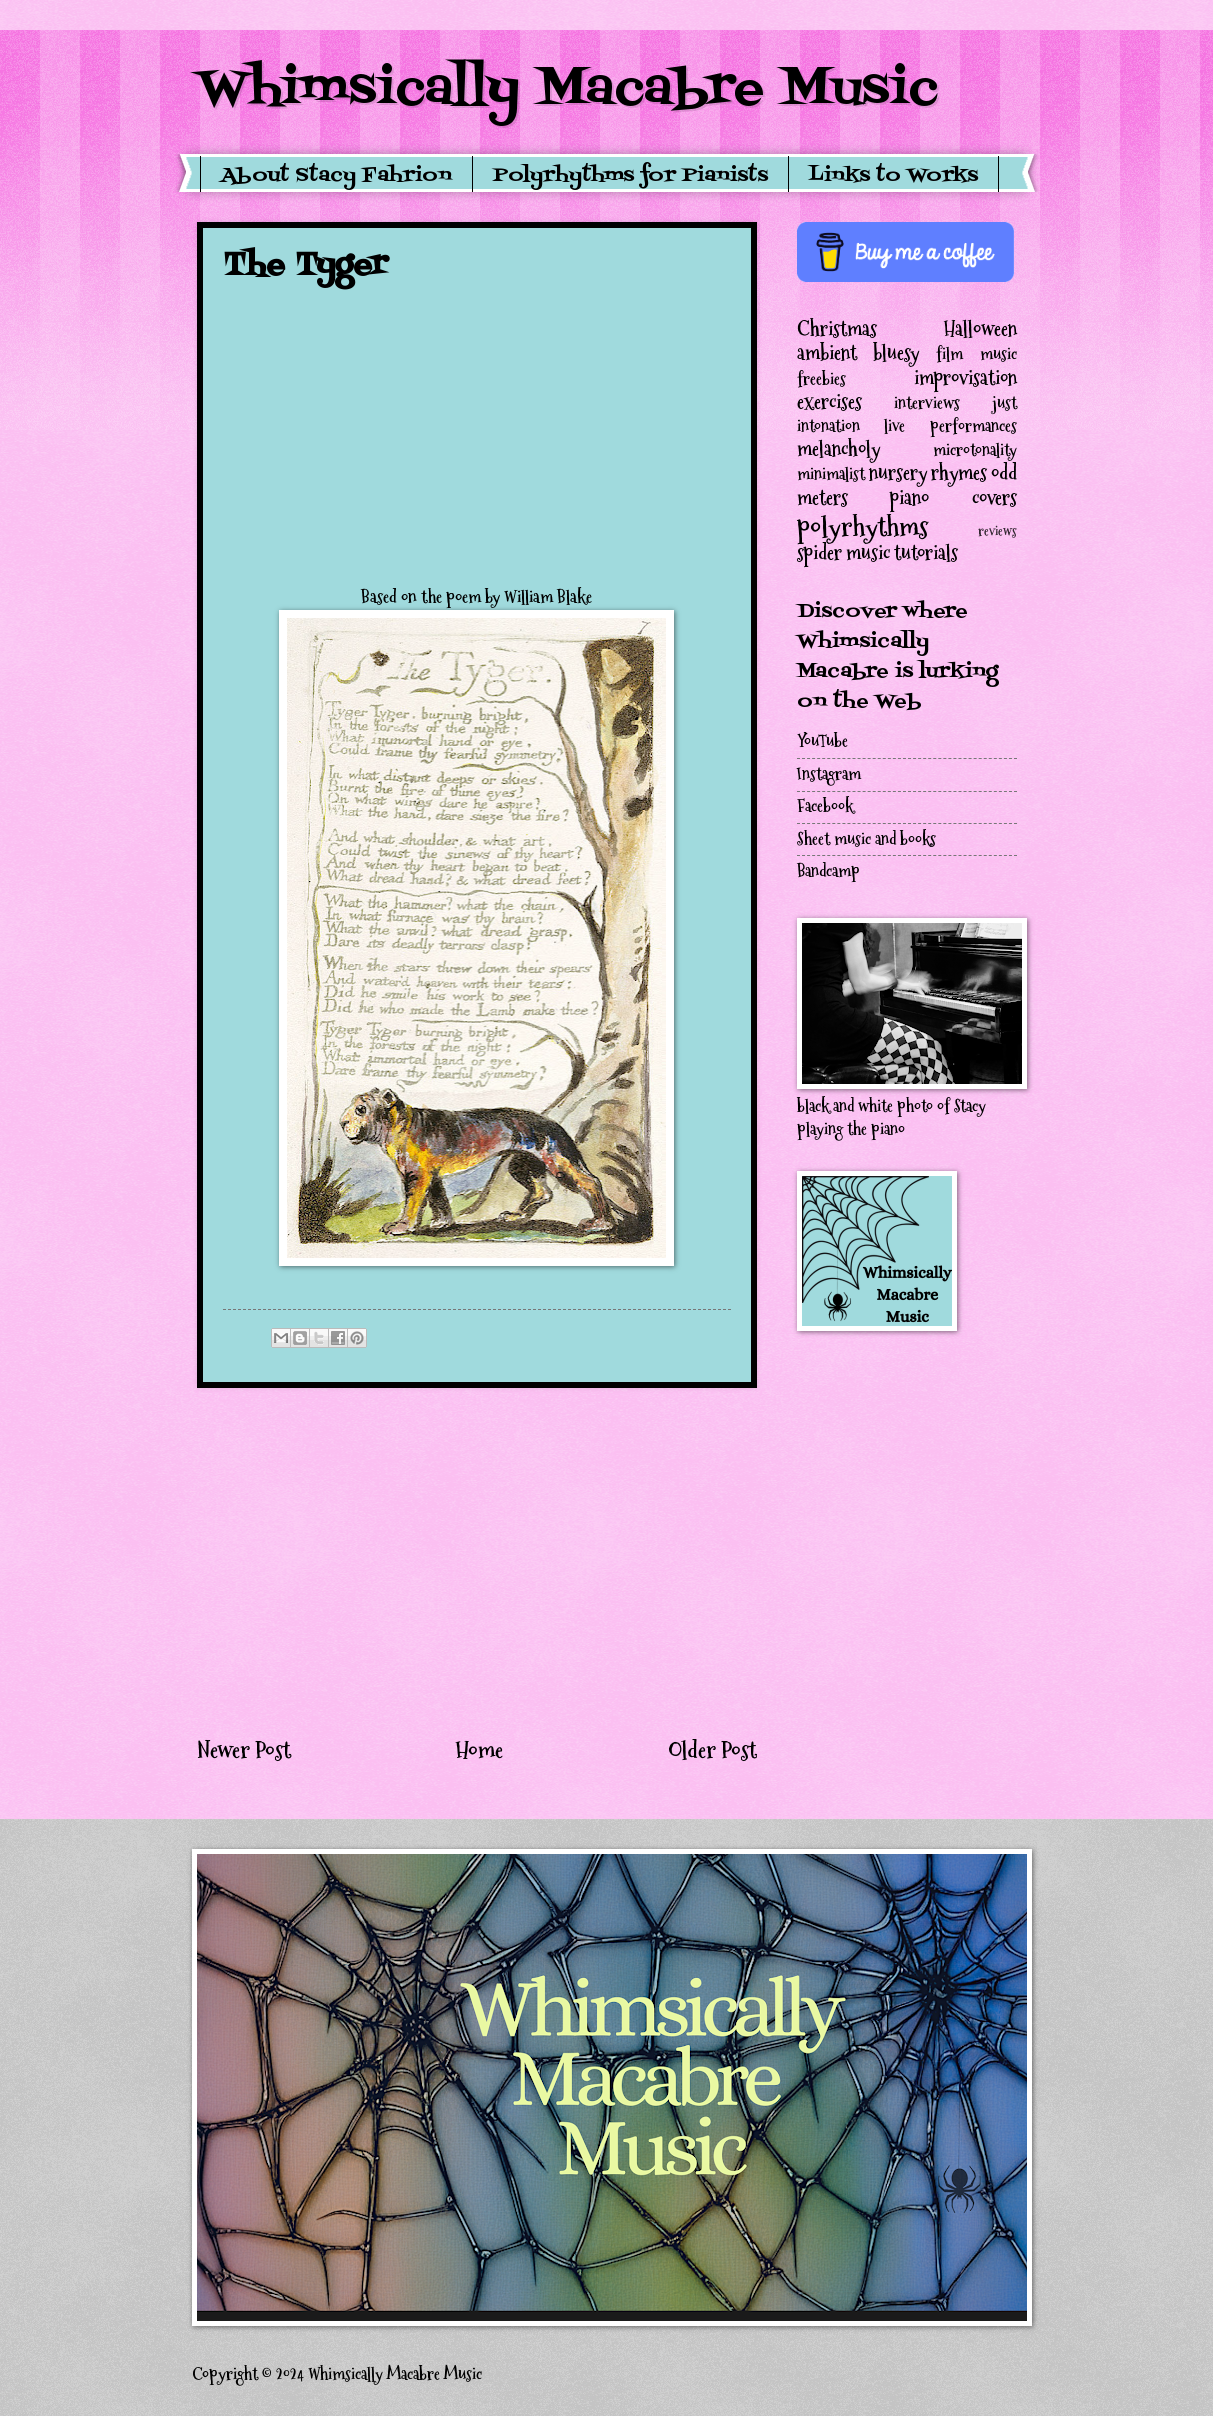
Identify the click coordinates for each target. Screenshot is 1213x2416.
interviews (927, 403)
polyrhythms (862, 526)
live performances (950, 426)
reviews (997, 531)
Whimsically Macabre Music (567, 90)
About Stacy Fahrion (336, 176)
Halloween (980, 329)
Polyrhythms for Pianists (630, 176)
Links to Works (893, 176)
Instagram (829, 774)
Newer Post (244, 1750)
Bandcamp (828, 871)
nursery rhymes (928, 473)
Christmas (837, 329)
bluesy (896, 353)
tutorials (926, 553)
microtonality (975, 450)
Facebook (825, 806)
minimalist (831, 474)
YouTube (822, 741)
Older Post (712, 1750)
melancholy (838, 449)
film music (976, 354)
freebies (821, 379)
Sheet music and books (866, 839)
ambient (827, 353)
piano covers (953, 498)
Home (479, 1750)
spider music (843, 553)
